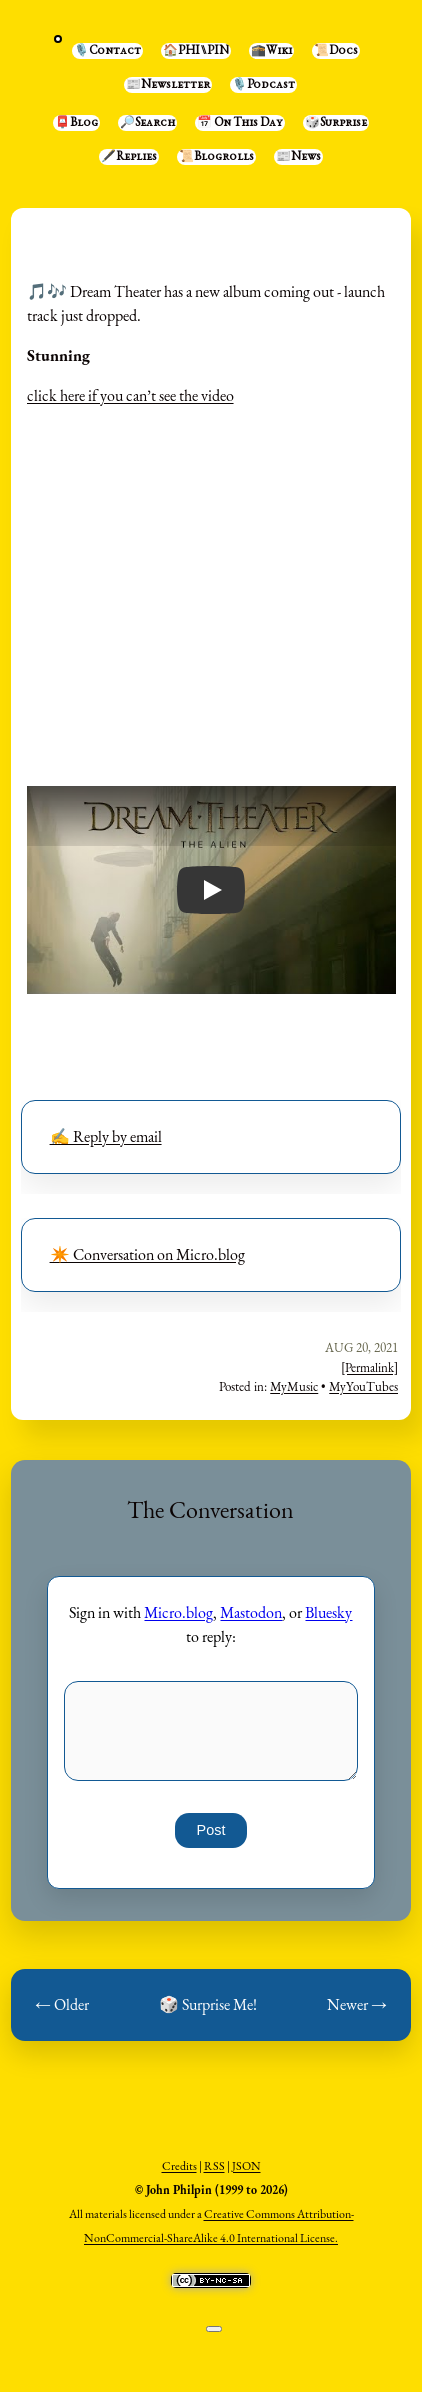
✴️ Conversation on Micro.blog (147, 1254)
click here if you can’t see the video (130, 395)
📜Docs (336, 51)
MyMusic (294, 1386)
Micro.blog (178, 1612)
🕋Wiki (271, 51)
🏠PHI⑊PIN (196, 51)
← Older (62, 2004)
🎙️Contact (107, 51)
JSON (246, 2166)
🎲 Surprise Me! (208, 2004)
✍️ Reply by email (106, 1136)
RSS (214, 2166)
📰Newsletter (168, 85)
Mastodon (251, 1612)
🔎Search (147, 123)
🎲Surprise (336, 123)
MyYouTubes (363, 1386)
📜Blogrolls (216, 157)
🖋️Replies (129, 157)
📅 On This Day (240, 123)
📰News (298, 157)
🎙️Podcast (263, 85)
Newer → (357, 2004)
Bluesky (328, 1612)
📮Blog (76, 123)
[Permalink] (369, 1367)
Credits (179, 2166)
